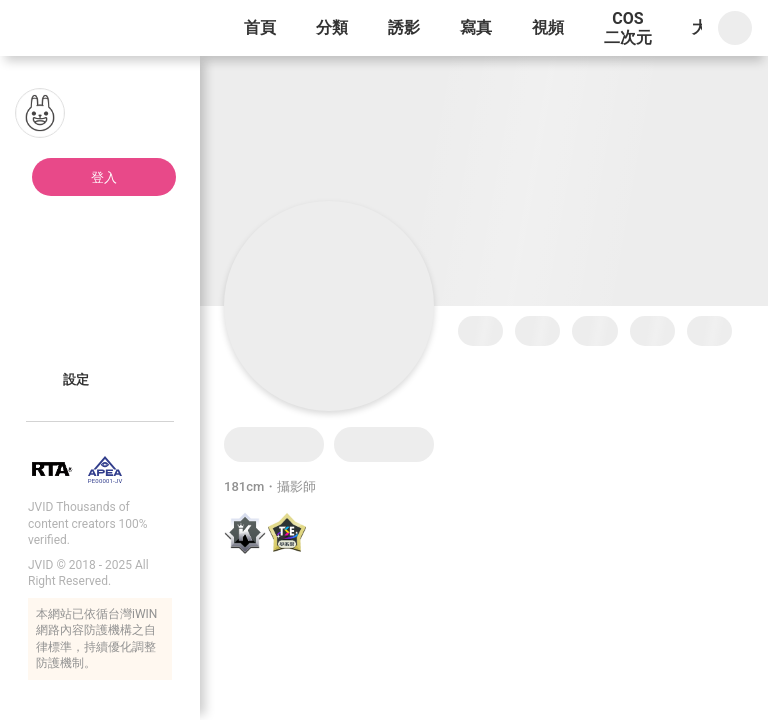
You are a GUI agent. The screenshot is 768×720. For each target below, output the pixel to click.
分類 (332, 27)
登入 (104, 177)
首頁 (260, 27)
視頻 (548, 27)
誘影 (404, 27)
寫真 (476, 27)
